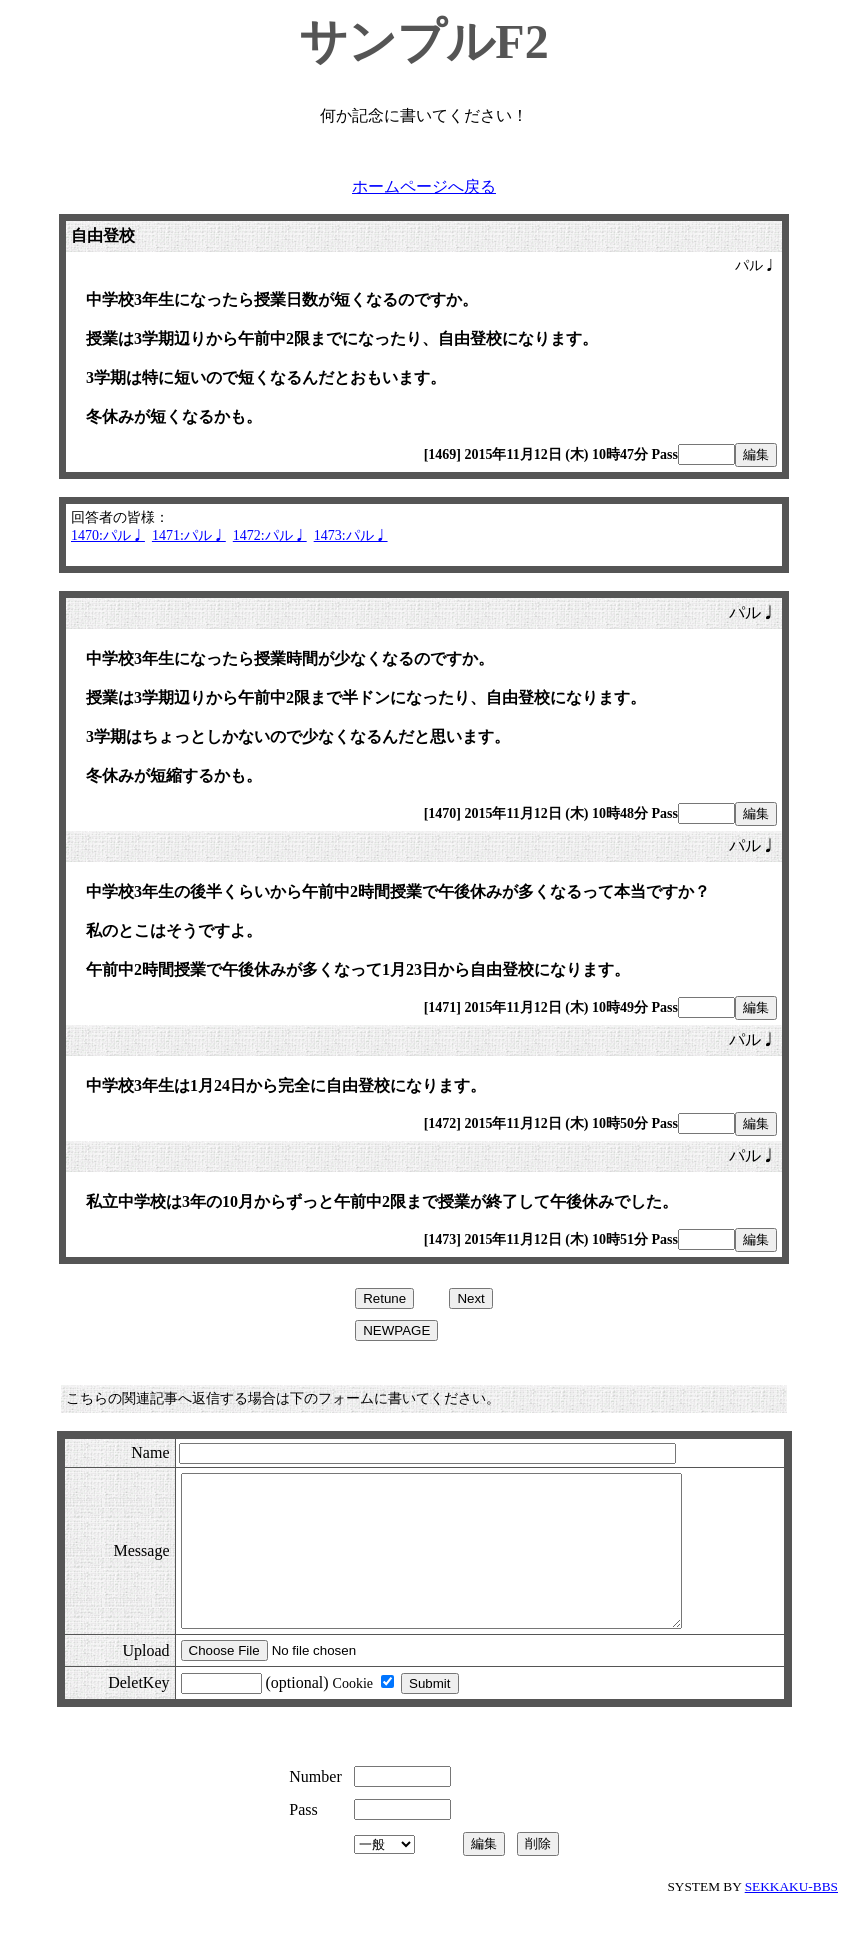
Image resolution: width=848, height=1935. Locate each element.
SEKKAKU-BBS (791, 1916)
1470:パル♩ (108, 535)
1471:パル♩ (189, 535)
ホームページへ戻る (424, 186)
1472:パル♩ (270, 535)
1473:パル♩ (351, 535)
